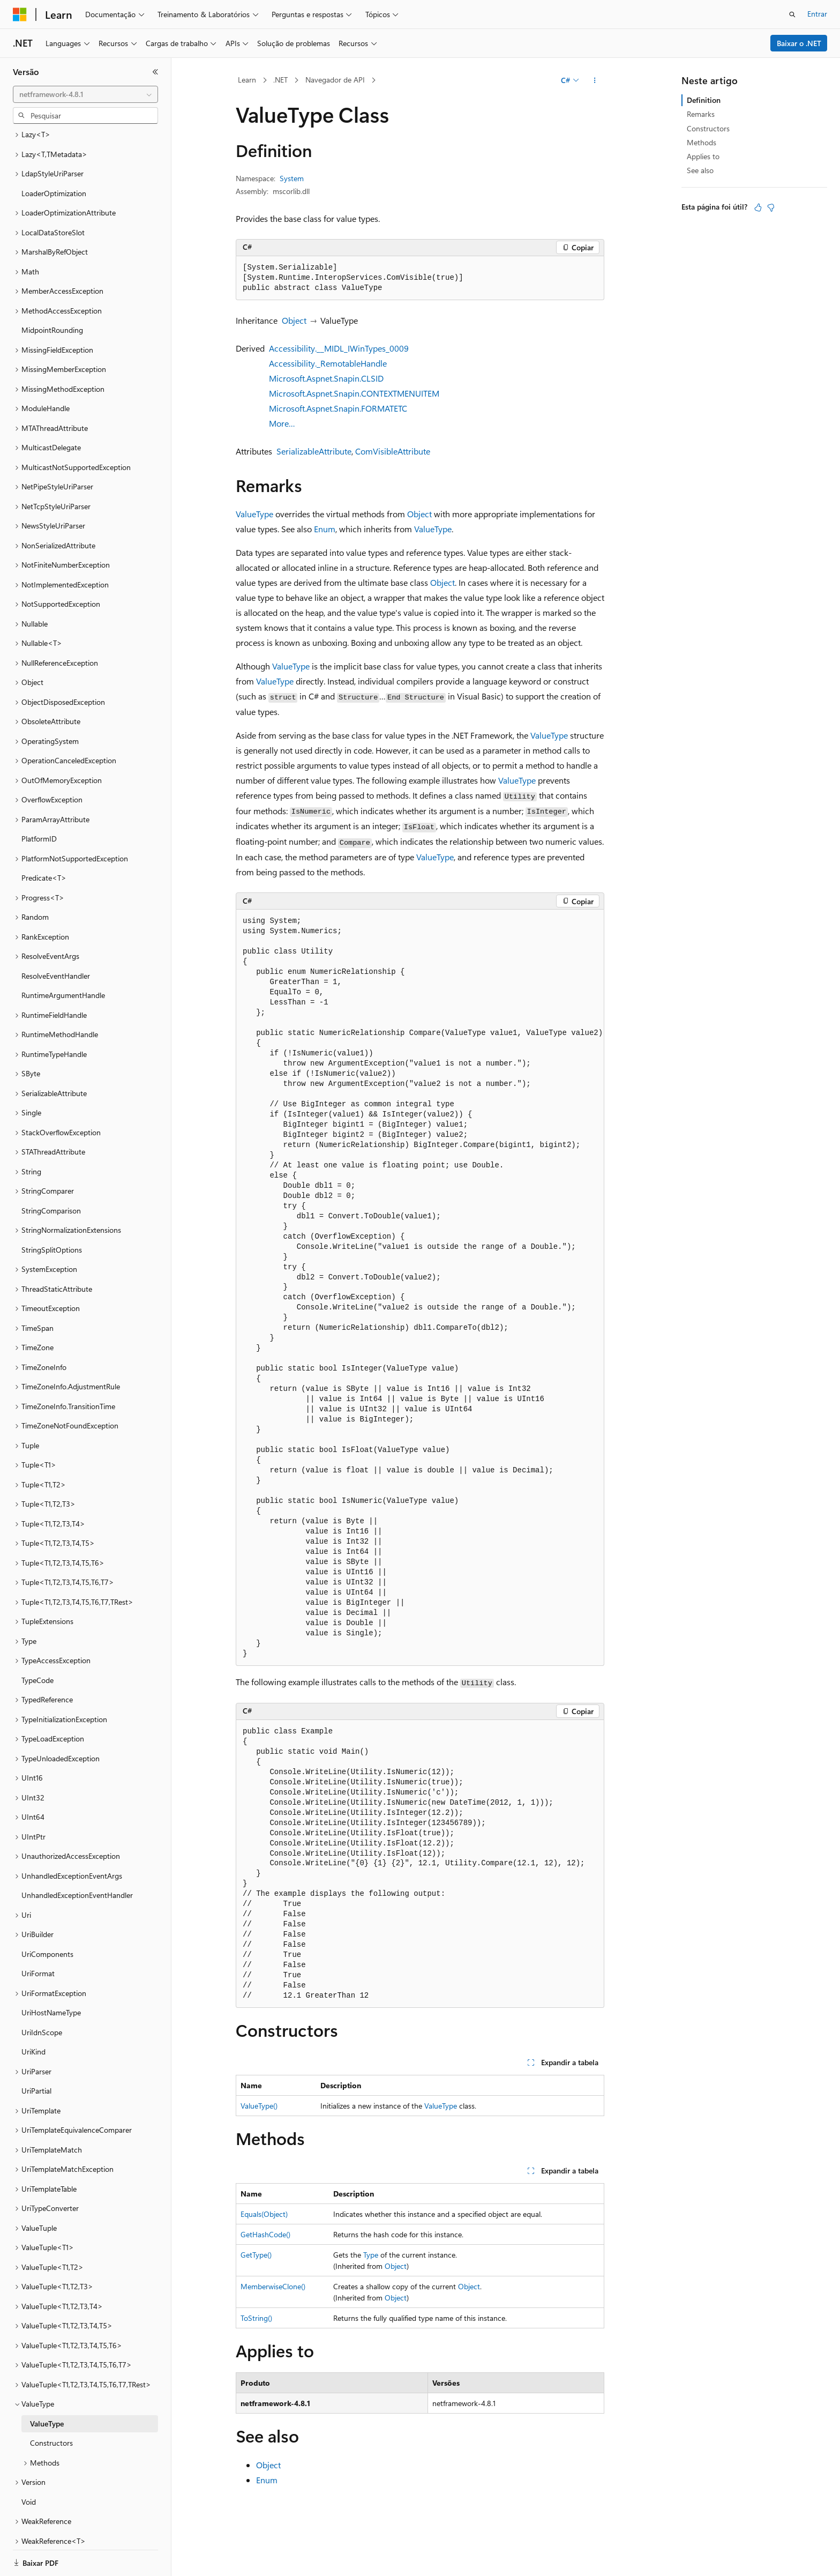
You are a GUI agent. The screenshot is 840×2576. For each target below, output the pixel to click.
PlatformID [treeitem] (39, 801)
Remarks (701, 114)
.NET (280, 80)
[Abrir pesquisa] (792, 14)
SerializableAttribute (313, 451)
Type (370, 2255)
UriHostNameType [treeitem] (51, 1975)
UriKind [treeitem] (33, 2014)
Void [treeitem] (28, 2465)
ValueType (254, 513)
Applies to (703, 156)
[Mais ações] (595, 80)
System (292, 178)
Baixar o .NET (799, 43)
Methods (701, 142)
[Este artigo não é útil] (770, 207)
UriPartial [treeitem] (36, 2054)
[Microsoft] (20, 14)
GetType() (256, 2255)
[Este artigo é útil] (758, 207)
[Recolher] (155, 71)
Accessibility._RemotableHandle (328, 363)
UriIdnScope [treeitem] (41, 1995)
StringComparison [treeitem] (51, 1173)
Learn (247, 80)
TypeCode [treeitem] (37, 1643)
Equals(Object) (264, 2214)
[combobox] (85, 94)
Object (294, 320)
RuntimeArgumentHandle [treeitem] (63, 958)
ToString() (256, 2318)
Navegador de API (335, 80)
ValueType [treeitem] (47, 2386)
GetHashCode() (265, 2234)
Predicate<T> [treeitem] (43, 841)
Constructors (708, 128)
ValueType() (259, 2106)
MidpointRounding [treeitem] (52, 293)
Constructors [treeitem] (51, 2406)
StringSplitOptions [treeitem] (51, 1213)
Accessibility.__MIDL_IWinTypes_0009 (339, 348)
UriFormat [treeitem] (38, 1936)
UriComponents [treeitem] (47, 1917)
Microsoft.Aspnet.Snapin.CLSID (326, 378)
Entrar (817, 14)
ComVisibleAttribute (392, 451)
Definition (704, 100)
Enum (324, 528)
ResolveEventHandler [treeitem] (55, 939)
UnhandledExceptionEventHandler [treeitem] (77, 1858)
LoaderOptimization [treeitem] (53, 156)
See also (700, 170)
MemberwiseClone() (273, 2286)
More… (282, 423)
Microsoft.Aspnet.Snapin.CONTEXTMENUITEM (354, 393)
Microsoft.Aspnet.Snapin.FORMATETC (338, 408)
